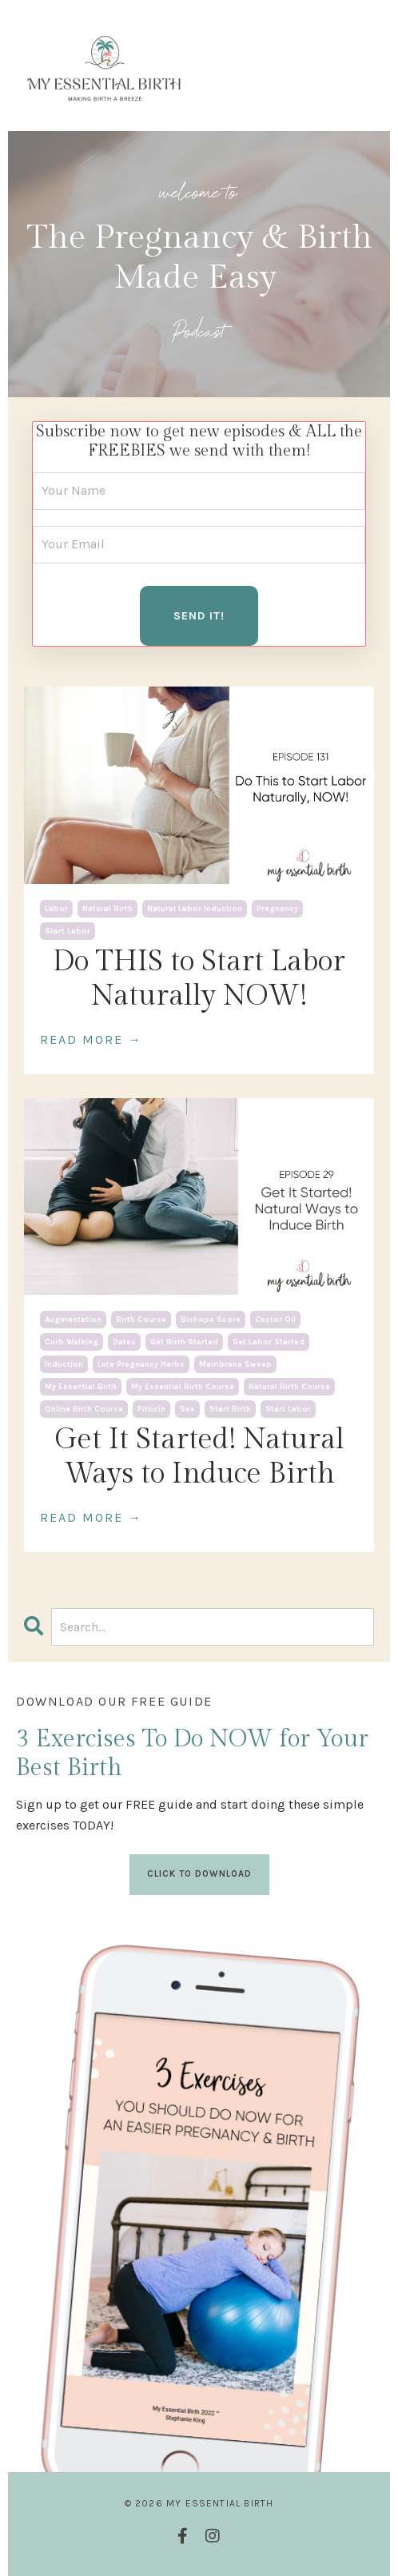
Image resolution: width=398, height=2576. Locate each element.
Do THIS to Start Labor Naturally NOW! (199, 979)
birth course (141, 1319)
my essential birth (81, 1387)
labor (56, 909)
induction (64, 1364)
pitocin (151, 1409)
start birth (230, 1409)
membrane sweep (235, 1364)
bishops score (211, 1319)
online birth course (84, 1409)
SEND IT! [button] (199, 616)
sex (187, 1409)
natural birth (107, 909)
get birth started (184, 1342)
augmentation (73, 1319)
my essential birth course (182, 1387)
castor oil (275, 1319)
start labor (67, 931)
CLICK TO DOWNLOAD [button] (199, 1874)
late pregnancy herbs (141, 1364)
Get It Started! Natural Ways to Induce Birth (199, 1457)
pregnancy (277, 909)
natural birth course (289, 1387)
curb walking (71, 1342)
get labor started (268, 1342)
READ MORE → (91, 1039)
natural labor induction (194, 909)
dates (124, 1342)
